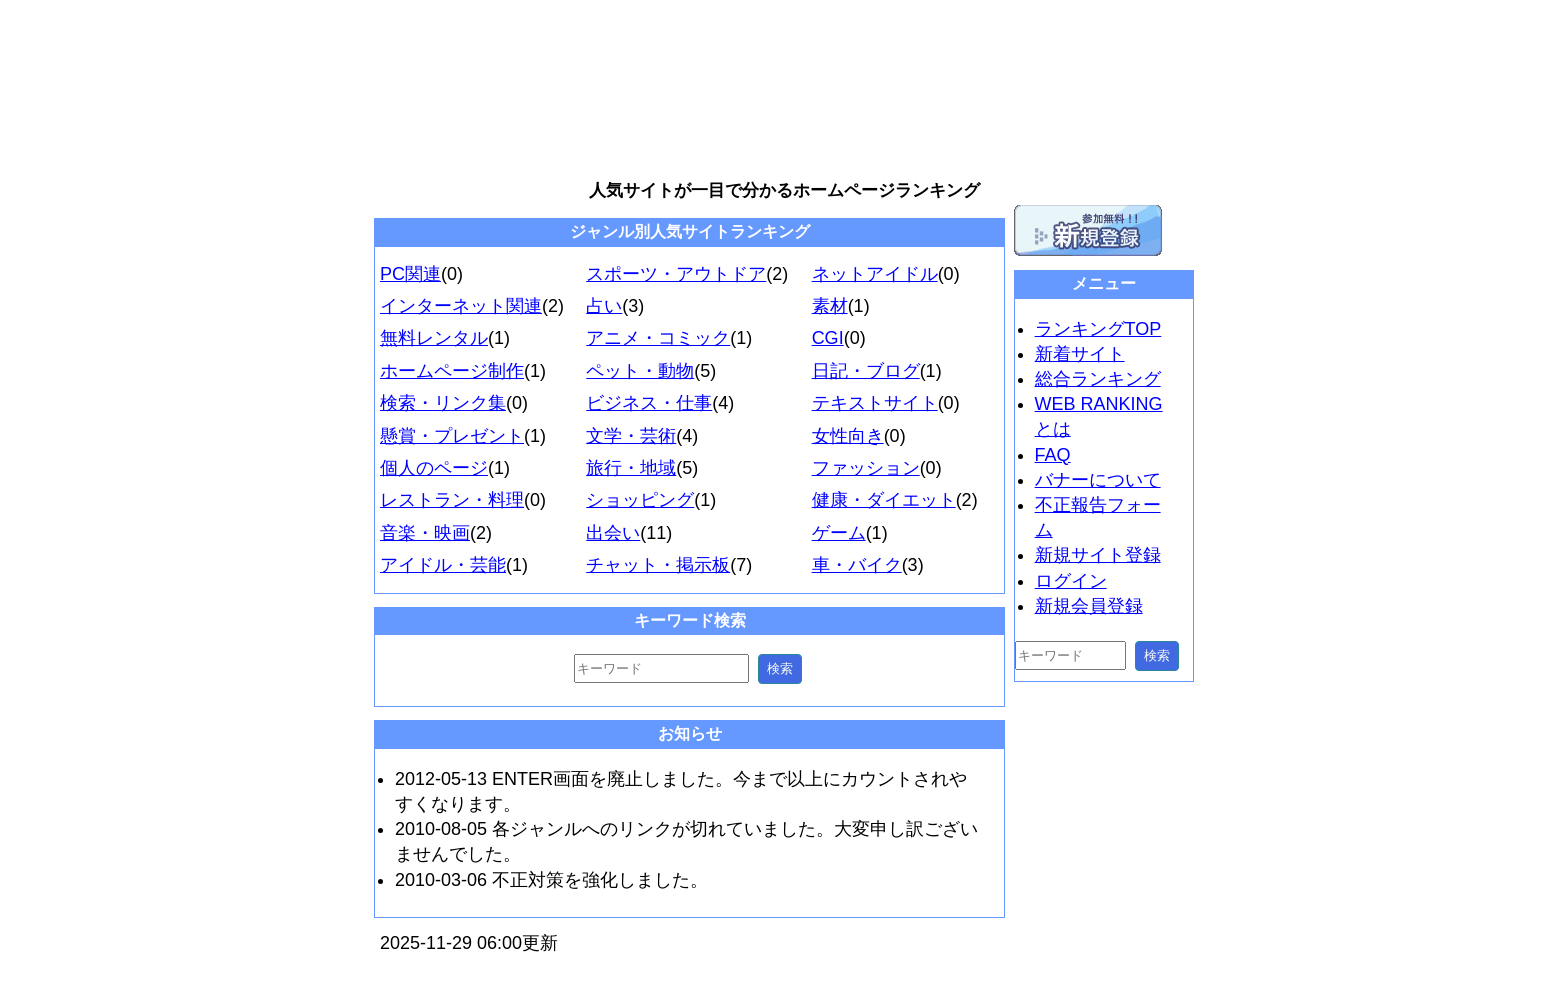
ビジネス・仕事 (649, 403)
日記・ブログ (866, 371)
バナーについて (1098, 480)
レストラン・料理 (452, 500)
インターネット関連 (461, 306)
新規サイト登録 (1098, 555)
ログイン (1071, 581)
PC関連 (410, 274)
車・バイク (857, 565)
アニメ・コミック (658, 338)
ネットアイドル (875, 274)
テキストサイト (875, 403)
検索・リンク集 (443, 403)
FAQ (1053, 455)
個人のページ (434, 468)
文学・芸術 (631, 436)
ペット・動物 (640, 371)
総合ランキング (1098, 379)
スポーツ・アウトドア (676, 274)
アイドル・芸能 (443, 565)
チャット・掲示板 (658, 565)
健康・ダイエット (884, 500)
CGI (828, 338)
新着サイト (1080, 354)
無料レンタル (434, 338)
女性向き (848, 436)
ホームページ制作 (452, 371)
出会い (613, 533)
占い (604, 306)
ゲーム (839, 533)
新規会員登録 (1089, 606)
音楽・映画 (425, 533)
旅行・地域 (631, 468)
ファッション (866, 468)
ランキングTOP (1098, 329)
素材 (830, 306)
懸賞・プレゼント (452, 436)
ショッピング (640, 500)
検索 (780, 668)
